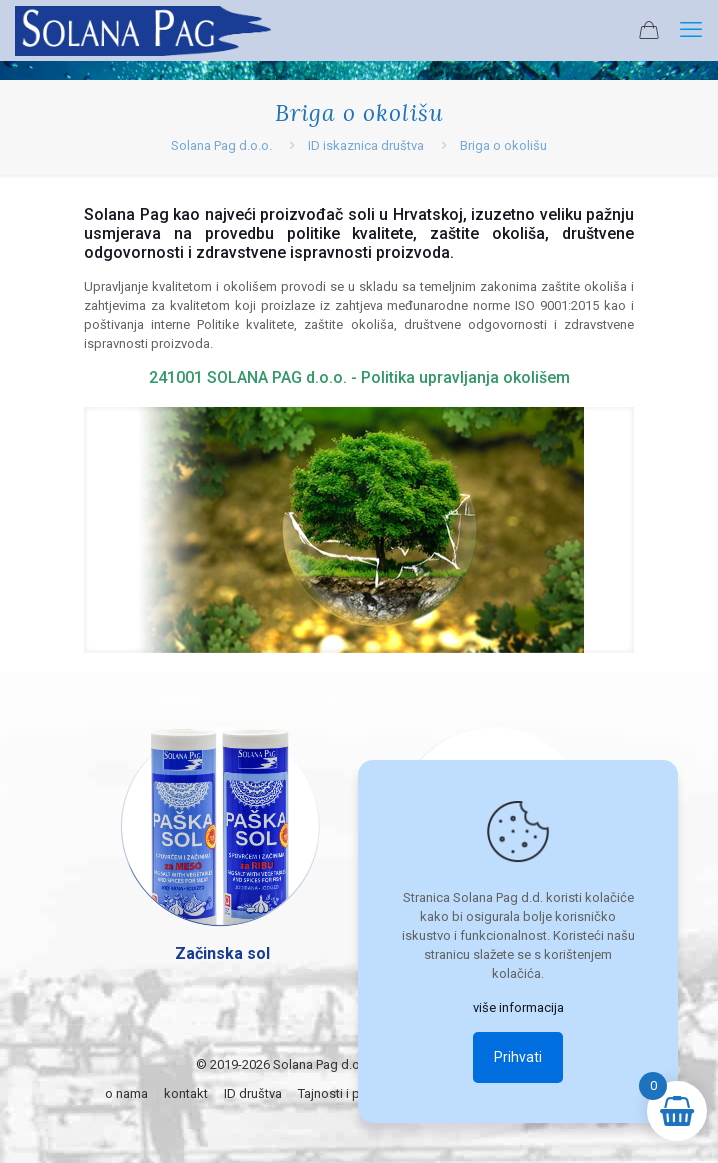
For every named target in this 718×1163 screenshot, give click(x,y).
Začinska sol (222, 954)
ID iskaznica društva (366, 145)
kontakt (186, 1093)
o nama (126, 1093)
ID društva (253, 1093)
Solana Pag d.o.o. (221, 145)
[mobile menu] (691, 30)
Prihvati (518, 1057)
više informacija (518, 1007)
